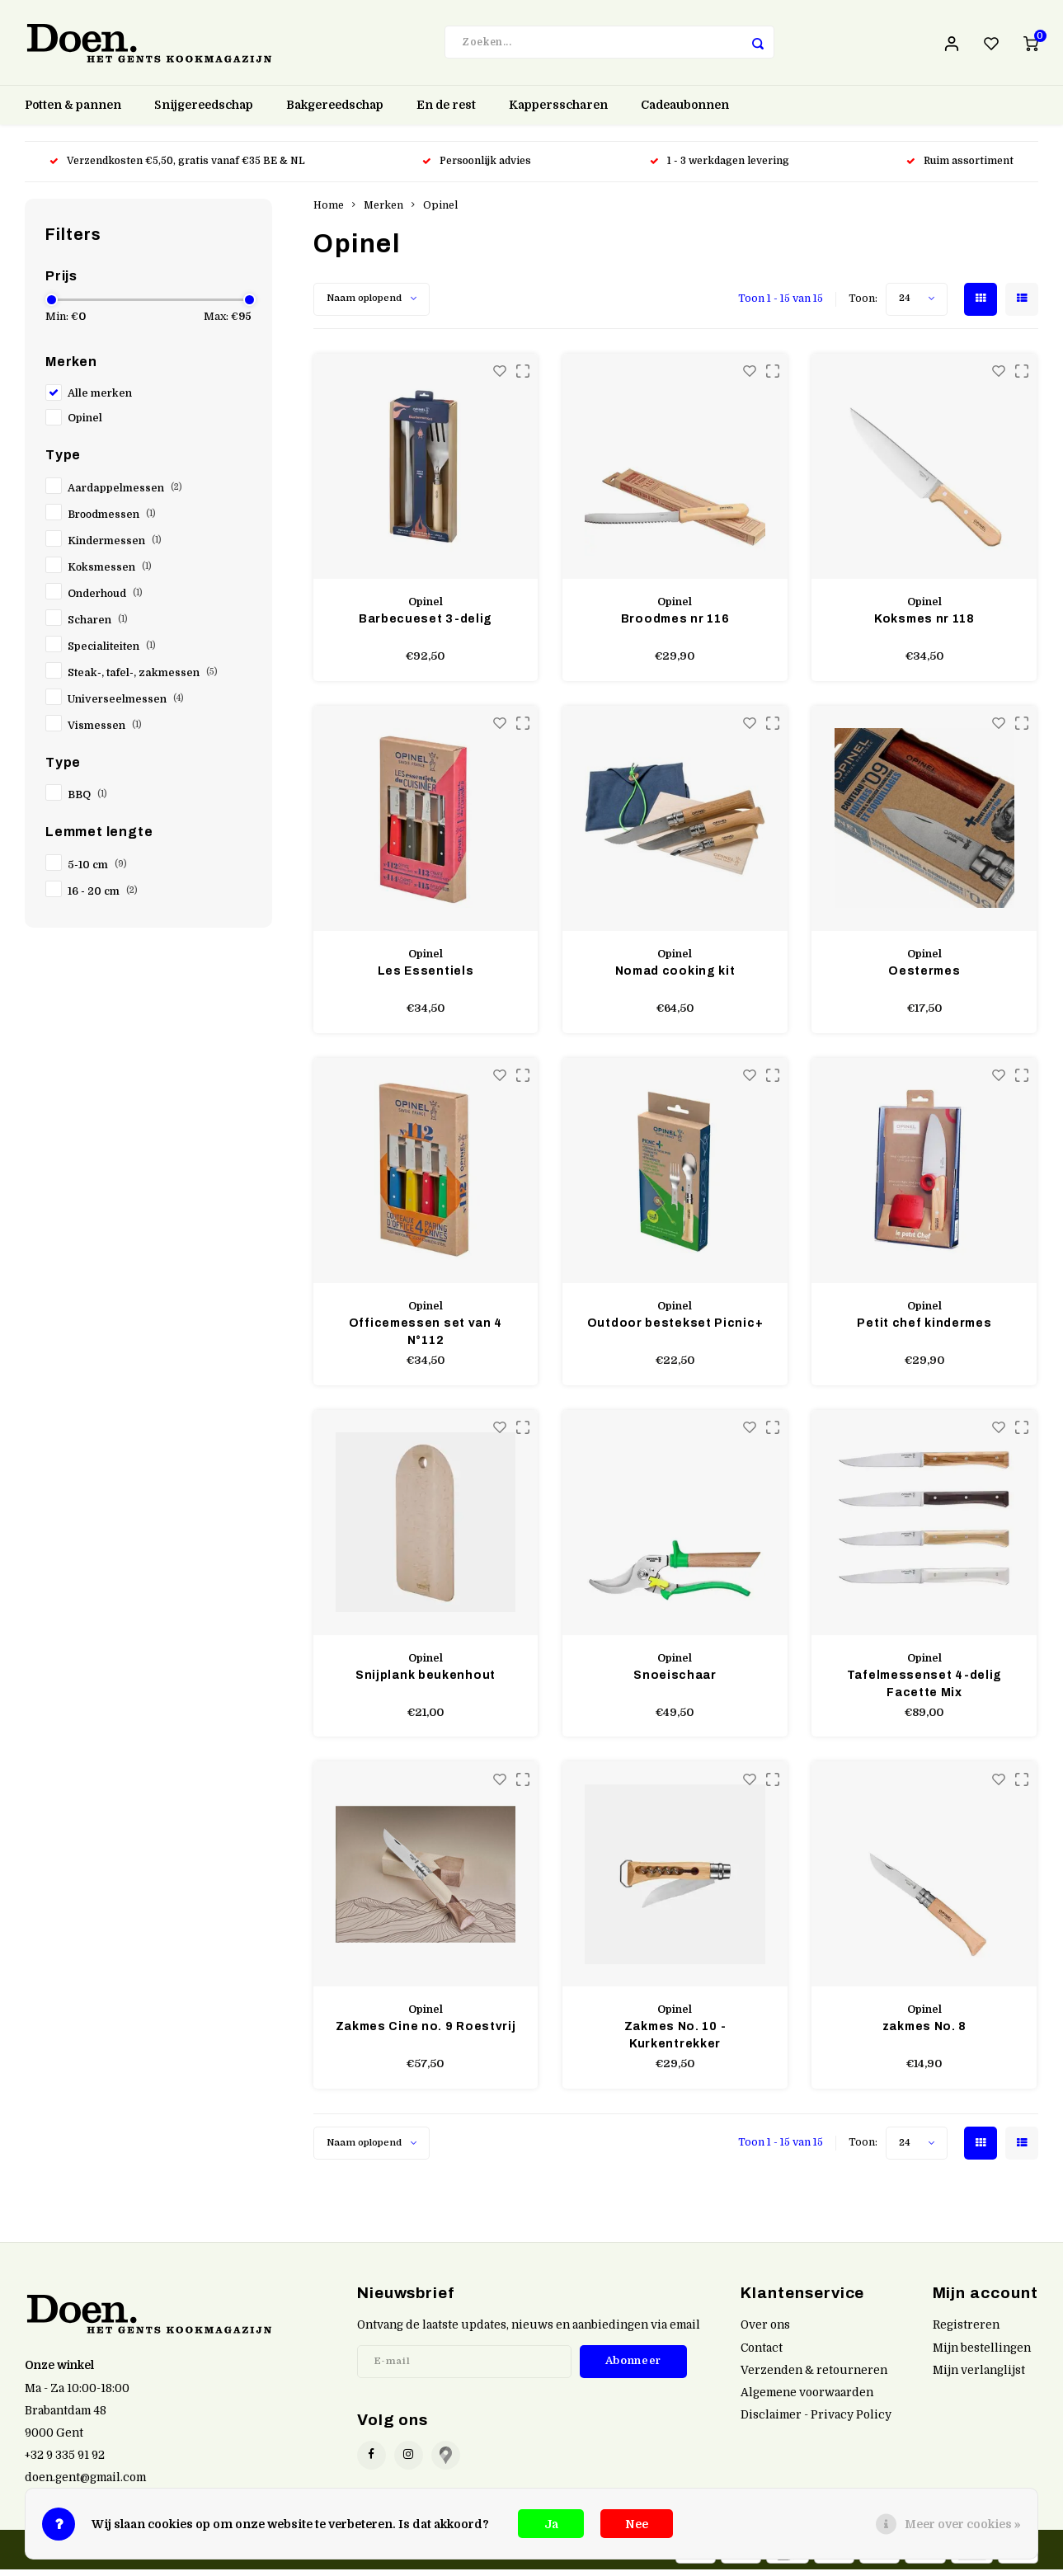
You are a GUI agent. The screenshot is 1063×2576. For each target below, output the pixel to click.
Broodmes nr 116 (675, 624)
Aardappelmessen (125, 494)
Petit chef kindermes (924, 1329)
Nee (636, 2524)
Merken (383, 211)
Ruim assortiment (960, 167)
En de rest (446, 111)
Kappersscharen (558, 111)
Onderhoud (105, 599)
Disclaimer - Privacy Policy (816, 2420)
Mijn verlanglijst (979, 2376)
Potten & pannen (73, 111)
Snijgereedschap (203, 111)
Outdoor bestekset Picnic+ (675, 1329)
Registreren (966, 2331)
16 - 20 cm (103, 897)
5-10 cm (97, 871)
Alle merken (100, 399)
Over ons (765, 2331)
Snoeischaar (675, 1681)
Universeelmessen (126, 705)
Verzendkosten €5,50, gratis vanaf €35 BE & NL (177, 167)
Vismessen (105, 731)
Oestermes (924, 977)
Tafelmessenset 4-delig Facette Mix (924, 1689)
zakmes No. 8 (924, 2033)
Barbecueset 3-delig (425, 624)
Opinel (85, 424)
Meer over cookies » (963, 2524)
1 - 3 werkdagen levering (719, 167)
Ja (551, 2524)
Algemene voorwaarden (807, 2398)
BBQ (87, 801)
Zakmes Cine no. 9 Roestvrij (426, 2033)
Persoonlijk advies (478, 167)
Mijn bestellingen (982, 2354)
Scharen (98, 626)
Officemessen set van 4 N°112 (425, 1337)
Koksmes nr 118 (924, 624)
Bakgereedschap (334, 111)
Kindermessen (115, 546)
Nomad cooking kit (675, 977)
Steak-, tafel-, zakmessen (143, 678)
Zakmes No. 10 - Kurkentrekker (675, 2042)
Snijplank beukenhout (425, 1681)
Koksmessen (110, 573)
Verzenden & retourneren (814, 2376)
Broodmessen (112, 520)
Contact (762, 2354)
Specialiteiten (112, 652)
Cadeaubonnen (685, 111)
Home (328, 211)
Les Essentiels (426, 977)
